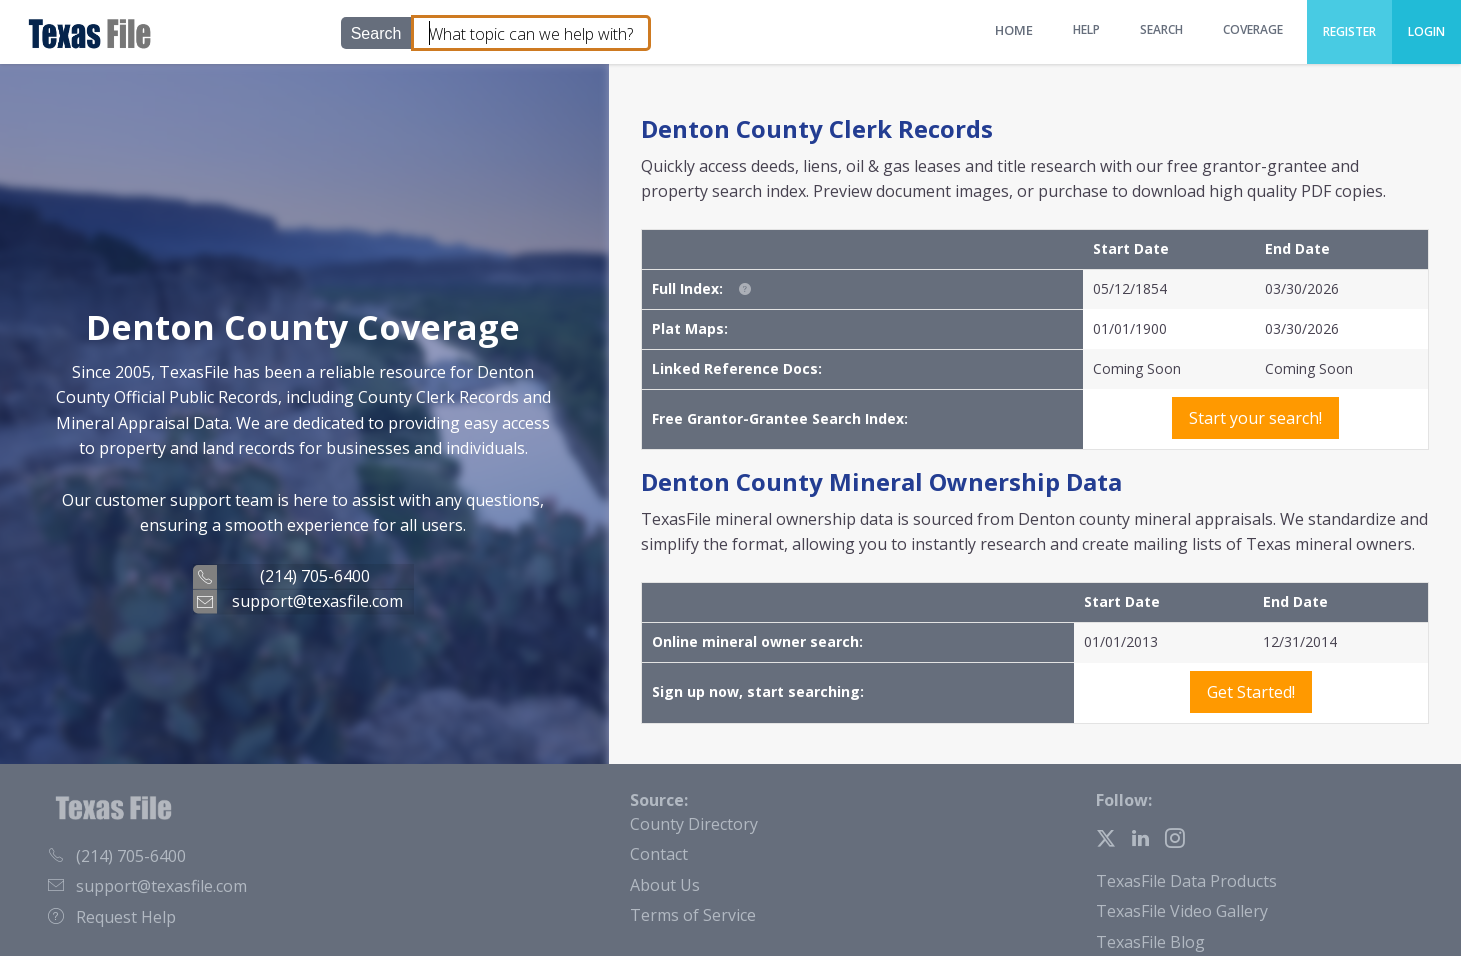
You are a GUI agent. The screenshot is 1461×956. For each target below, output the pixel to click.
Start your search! (1255, 418)
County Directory (694, 824)
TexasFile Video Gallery (1182, 911)
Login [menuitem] (1426, 31)
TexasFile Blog (1150, 942)
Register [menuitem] (1349, 31)
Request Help (112, 917)
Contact (659, 854)
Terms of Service (693, 915)
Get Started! (1251, 692)
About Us (665, 885)
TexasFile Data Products (1186, 881)
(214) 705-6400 (315, 576)
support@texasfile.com (317, 600)
